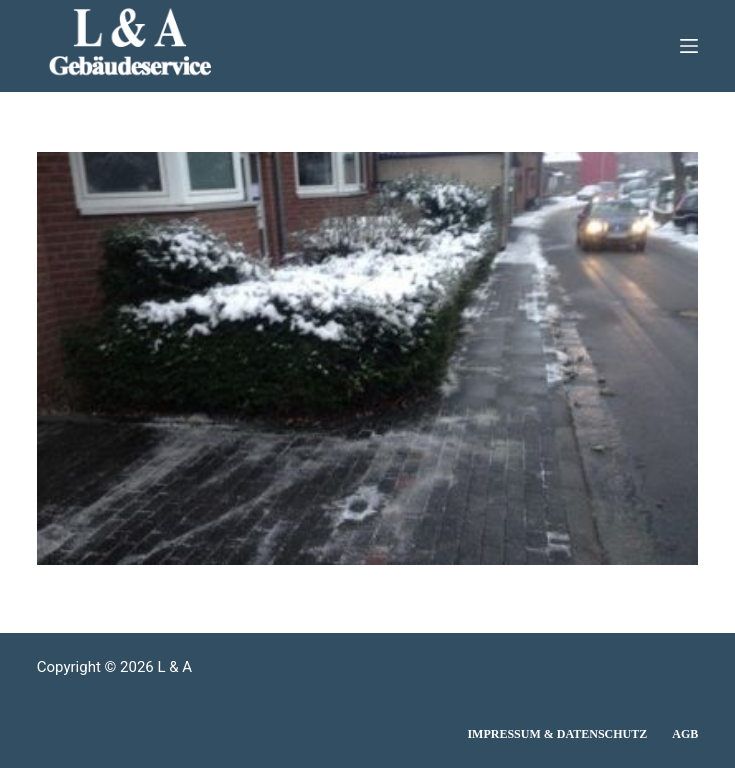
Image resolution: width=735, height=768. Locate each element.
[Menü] (689, 46)
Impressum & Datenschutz (557, 734)
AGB (685, 734)
